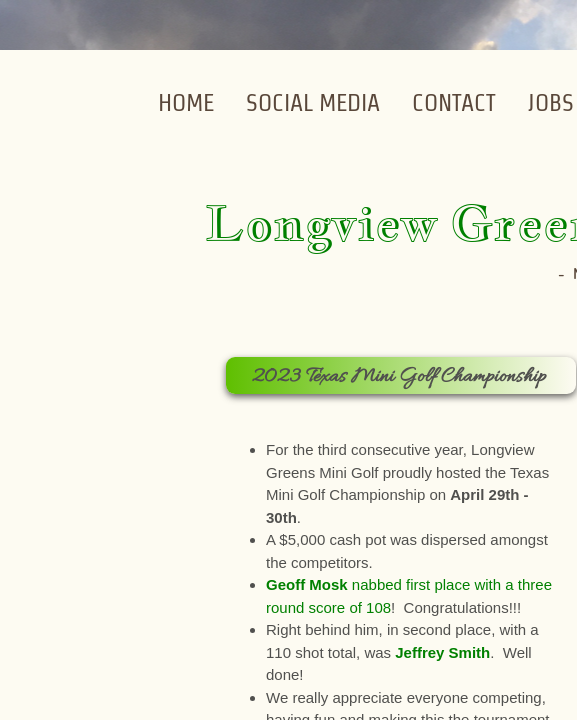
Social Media (313, 102)
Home (186, 102)
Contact (454, 102)
